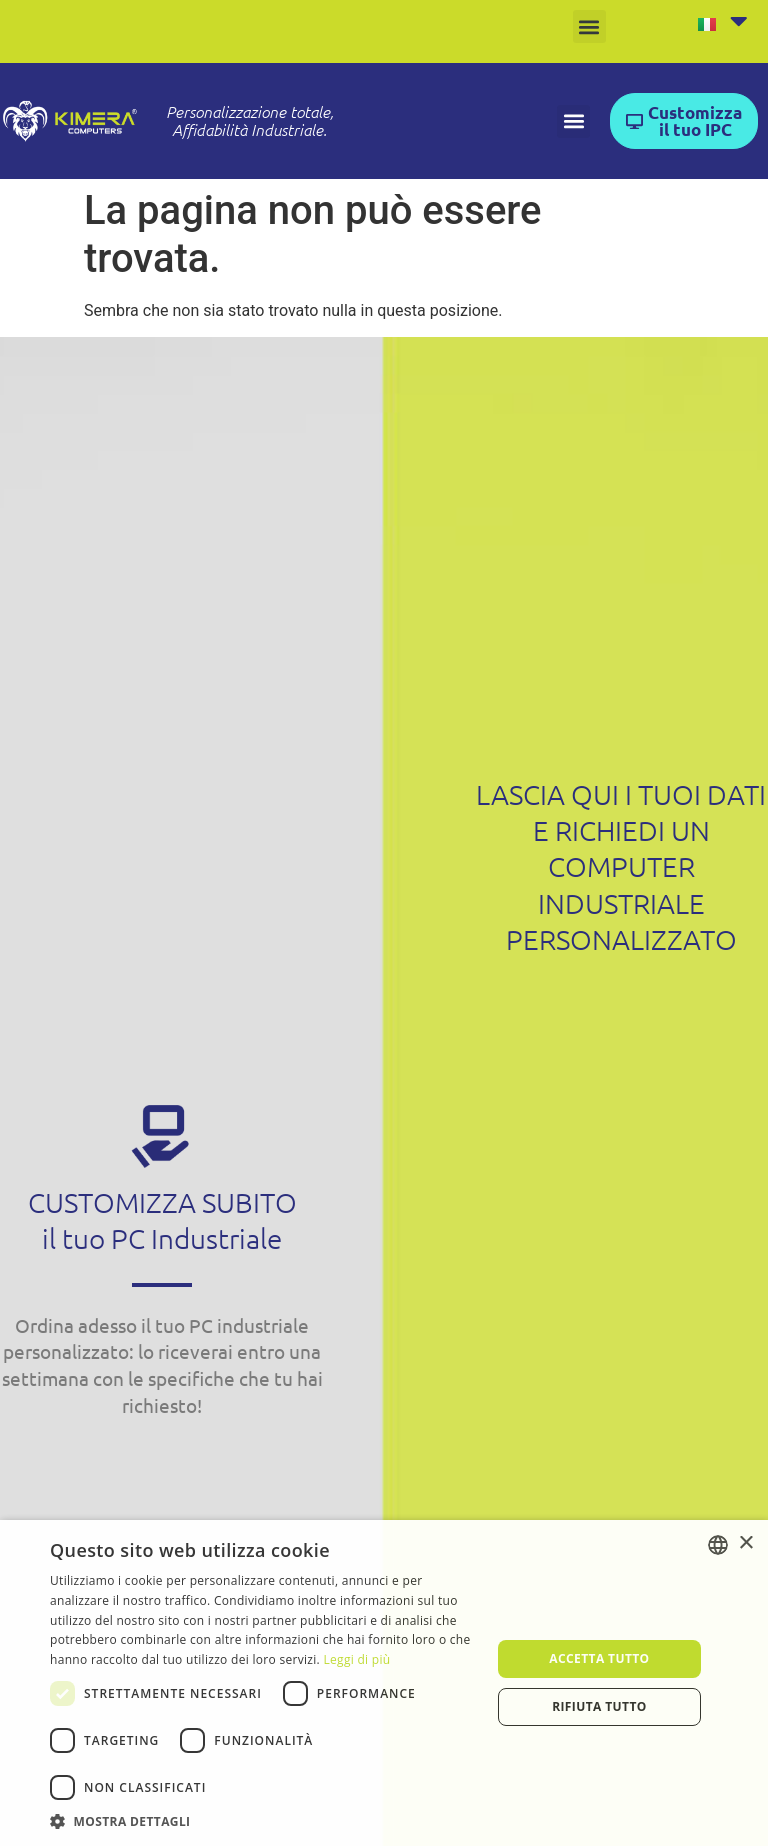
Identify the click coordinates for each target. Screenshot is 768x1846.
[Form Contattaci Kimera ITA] (619, 1389)
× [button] (745, 1543)
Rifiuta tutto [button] (599, 1706)
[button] (589, 26)
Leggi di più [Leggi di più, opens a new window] (356, 1659)
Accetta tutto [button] (599, 1658)
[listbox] (718, 1545)
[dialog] (384, 1683)
